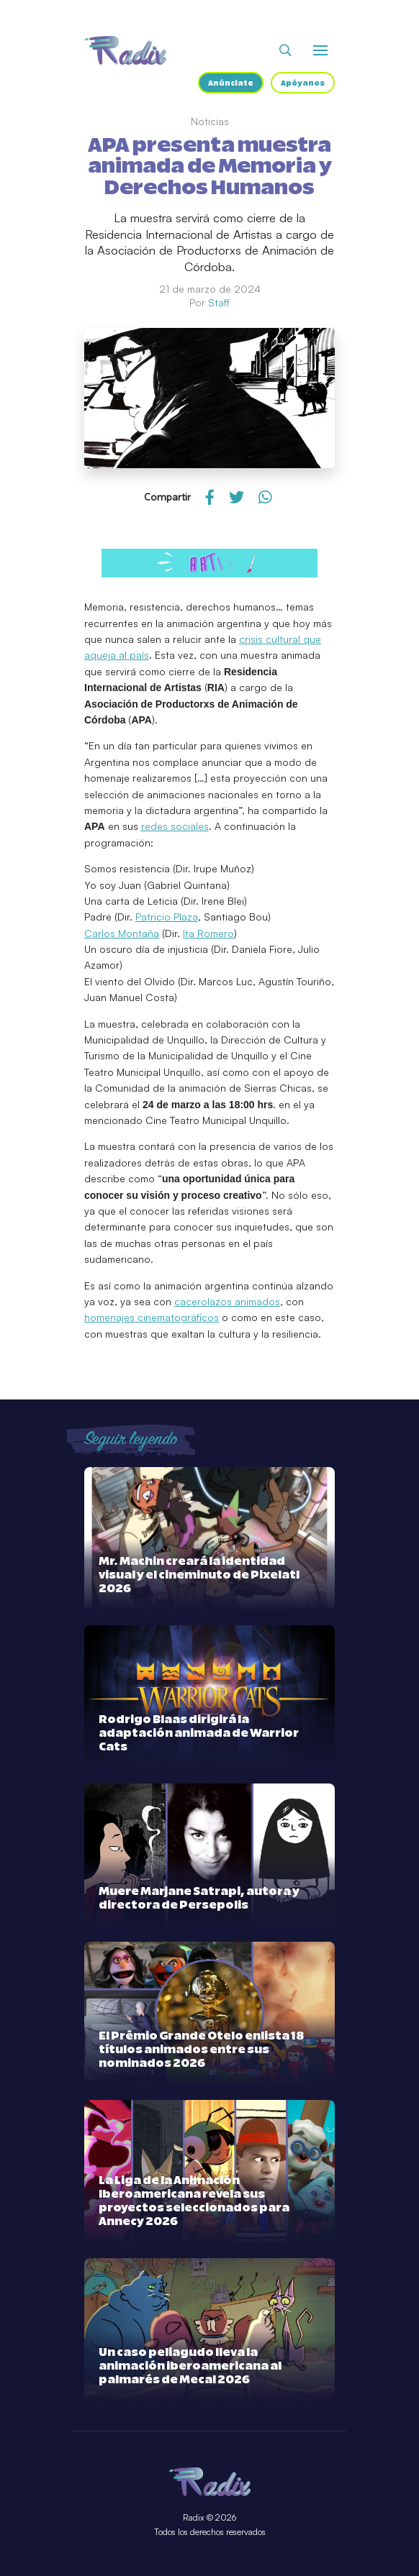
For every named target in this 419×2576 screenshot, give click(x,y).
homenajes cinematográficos (151, 1317)
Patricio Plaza (166, 916)
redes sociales (175, 826)
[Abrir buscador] (285, 50)
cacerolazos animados (227, 1301)
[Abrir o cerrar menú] (320, 50)
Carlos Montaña (121, 933)
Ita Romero (208, 933)
